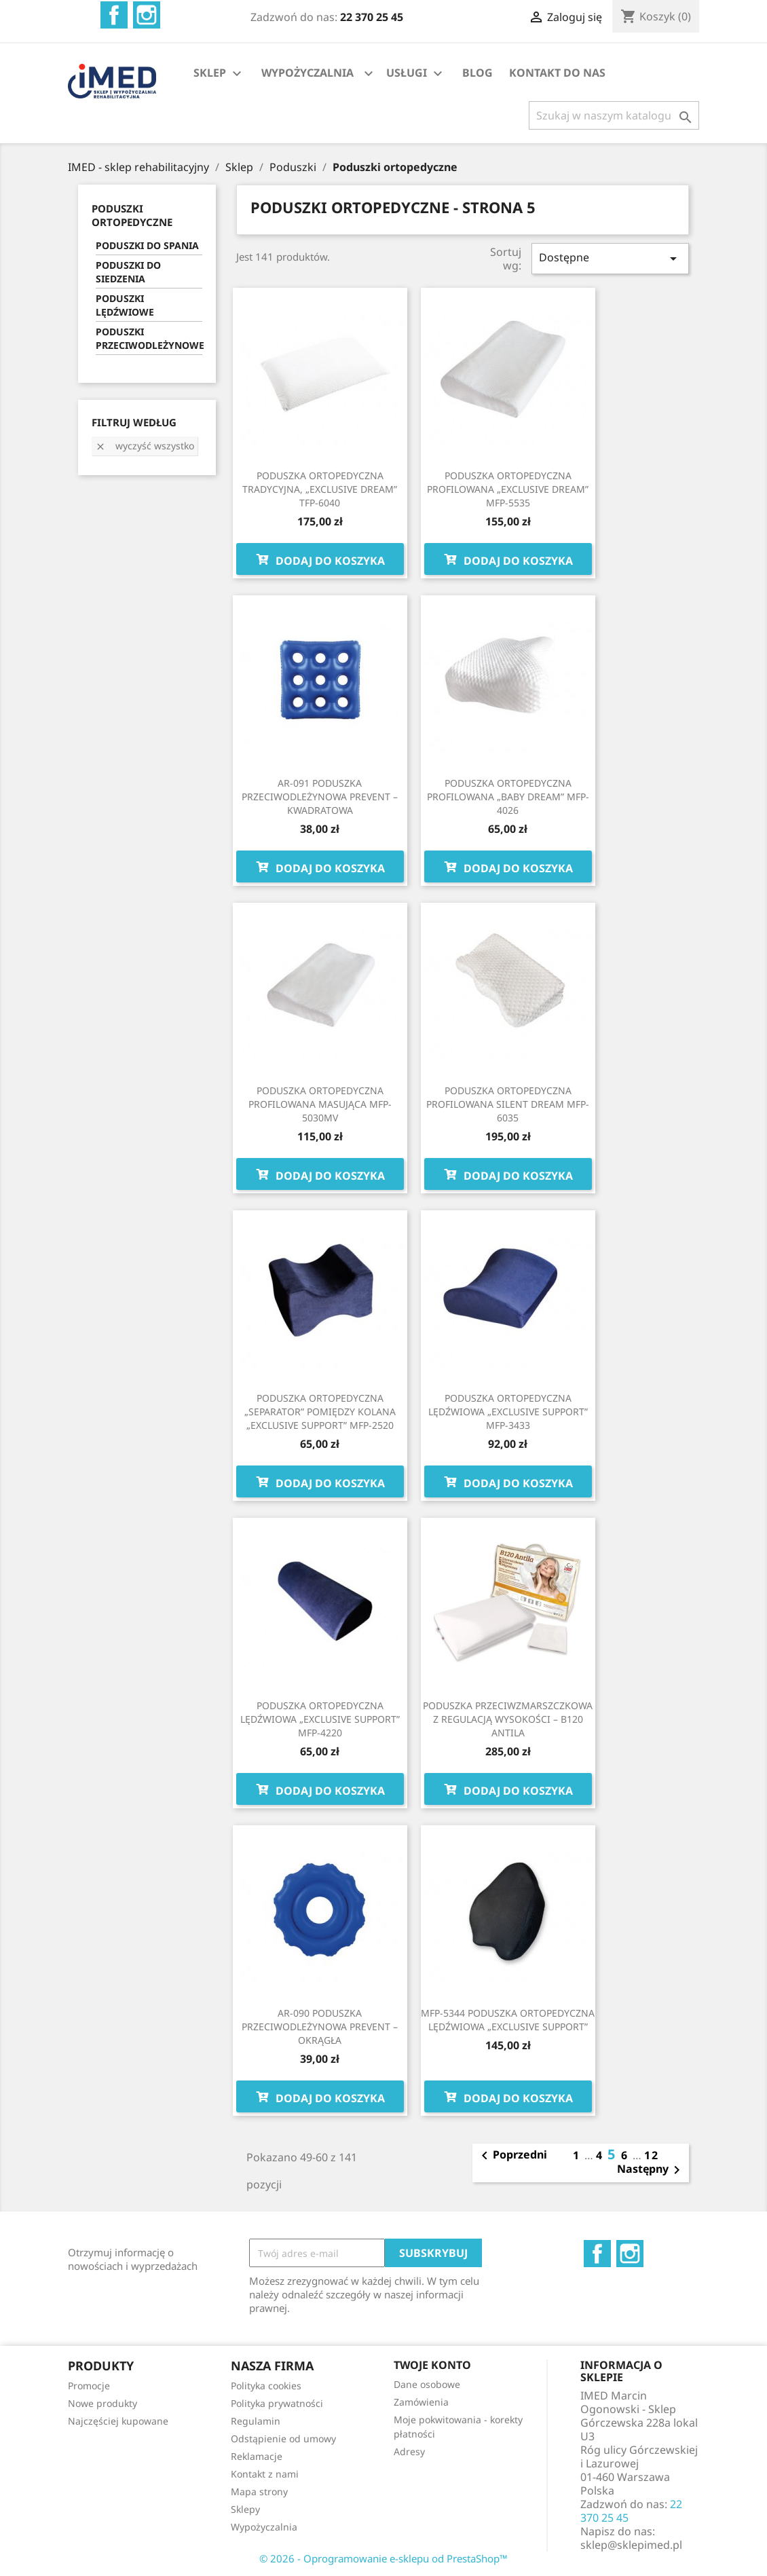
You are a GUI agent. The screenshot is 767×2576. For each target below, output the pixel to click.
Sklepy (245, 2509)
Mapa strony (259, 2491)
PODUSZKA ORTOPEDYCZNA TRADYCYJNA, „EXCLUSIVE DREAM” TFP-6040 (319, 489)
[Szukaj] (614, 115)
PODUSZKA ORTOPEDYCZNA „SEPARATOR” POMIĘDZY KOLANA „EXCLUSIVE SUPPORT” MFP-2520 (320, 1412)
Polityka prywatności (277, 2403)
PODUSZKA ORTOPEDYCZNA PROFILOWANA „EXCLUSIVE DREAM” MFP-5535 (507, 489)
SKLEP (219, 73)
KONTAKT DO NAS (557, 72)
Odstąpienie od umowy (283, 2438)
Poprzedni (511, 2156)
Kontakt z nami (265, 2473)
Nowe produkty (102, 2403)
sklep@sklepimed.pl (631, 2544)
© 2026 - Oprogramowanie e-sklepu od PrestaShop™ (383, 2558)
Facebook (114, 15)
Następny (651, 2170)
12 (651, 2155)
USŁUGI (416, 73)
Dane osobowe (427, 2384)
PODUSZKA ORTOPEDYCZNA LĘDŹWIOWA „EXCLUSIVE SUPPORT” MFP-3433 (508, 1412)
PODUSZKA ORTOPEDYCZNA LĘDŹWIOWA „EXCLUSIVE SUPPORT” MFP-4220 (320, 1719)
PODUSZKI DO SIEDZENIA (128, 272)
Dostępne (610, 258)
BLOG (477, 72)
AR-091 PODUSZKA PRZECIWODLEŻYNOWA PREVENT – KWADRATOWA (320, 797)
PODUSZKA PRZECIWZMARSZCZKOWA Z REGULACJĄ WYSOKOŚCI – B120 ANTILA (508, 1719)
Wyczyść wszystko (144, 445)
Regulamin (255, 2420)
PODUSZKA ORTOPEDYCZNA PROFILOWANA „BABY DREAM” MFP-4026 (508, 797)
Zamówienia (421, 2401)
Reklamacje (256, 2456)
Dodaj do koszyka (320, 559)
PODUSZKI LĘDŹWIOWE (125, 305)
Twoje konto (432, 2364)
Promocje (89, 2385)
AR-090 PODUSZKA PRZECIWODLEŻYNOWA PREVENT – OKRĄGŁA (320, 2026)
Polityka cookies (266, 2385)
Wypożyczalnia (264, 2526)
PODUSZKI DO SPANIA (147, 245)
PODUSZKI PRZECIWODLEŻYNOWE (149, 338)
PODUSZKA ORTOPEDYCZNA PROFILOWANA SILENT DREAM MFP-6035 (507, 1104)
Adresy (409, 2451)
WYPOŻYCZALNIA (307, 72)
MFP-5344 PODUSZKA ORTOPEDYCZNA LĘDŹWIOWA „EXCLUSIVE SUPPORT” (508, 2019)
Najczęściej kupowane (118, 2420)
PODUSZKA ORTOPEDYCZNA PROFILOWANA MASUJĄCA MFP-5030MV (320, 1104)
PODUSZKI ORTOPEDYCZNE (132, 215)
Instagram (146, 15)
